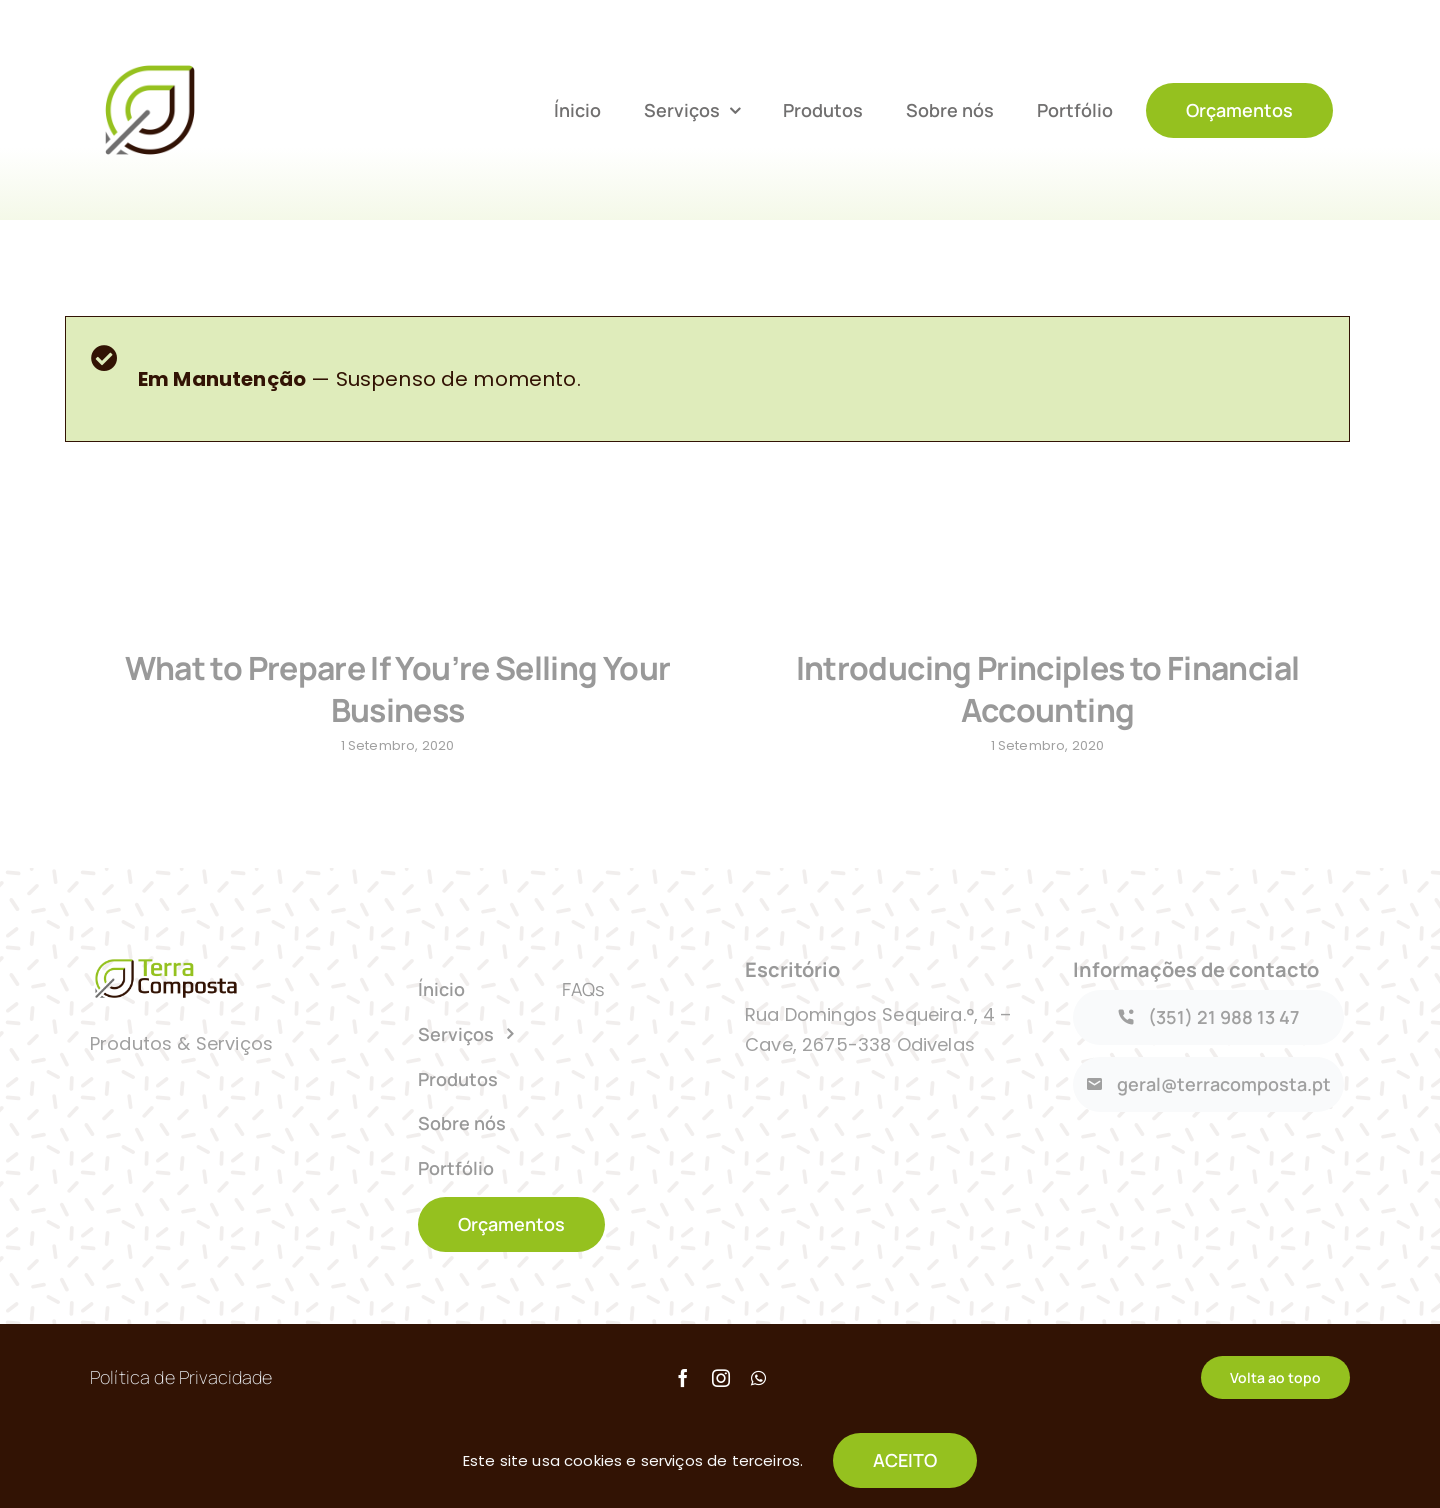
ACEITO (905, 1460)
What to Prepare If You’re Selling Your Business (398, 689)
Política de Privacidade (181, 1387)
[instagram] (721, 1388)
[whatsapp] (758, 1388)
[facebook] (683, 1388)
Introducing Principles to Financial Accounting (1039, 689)
